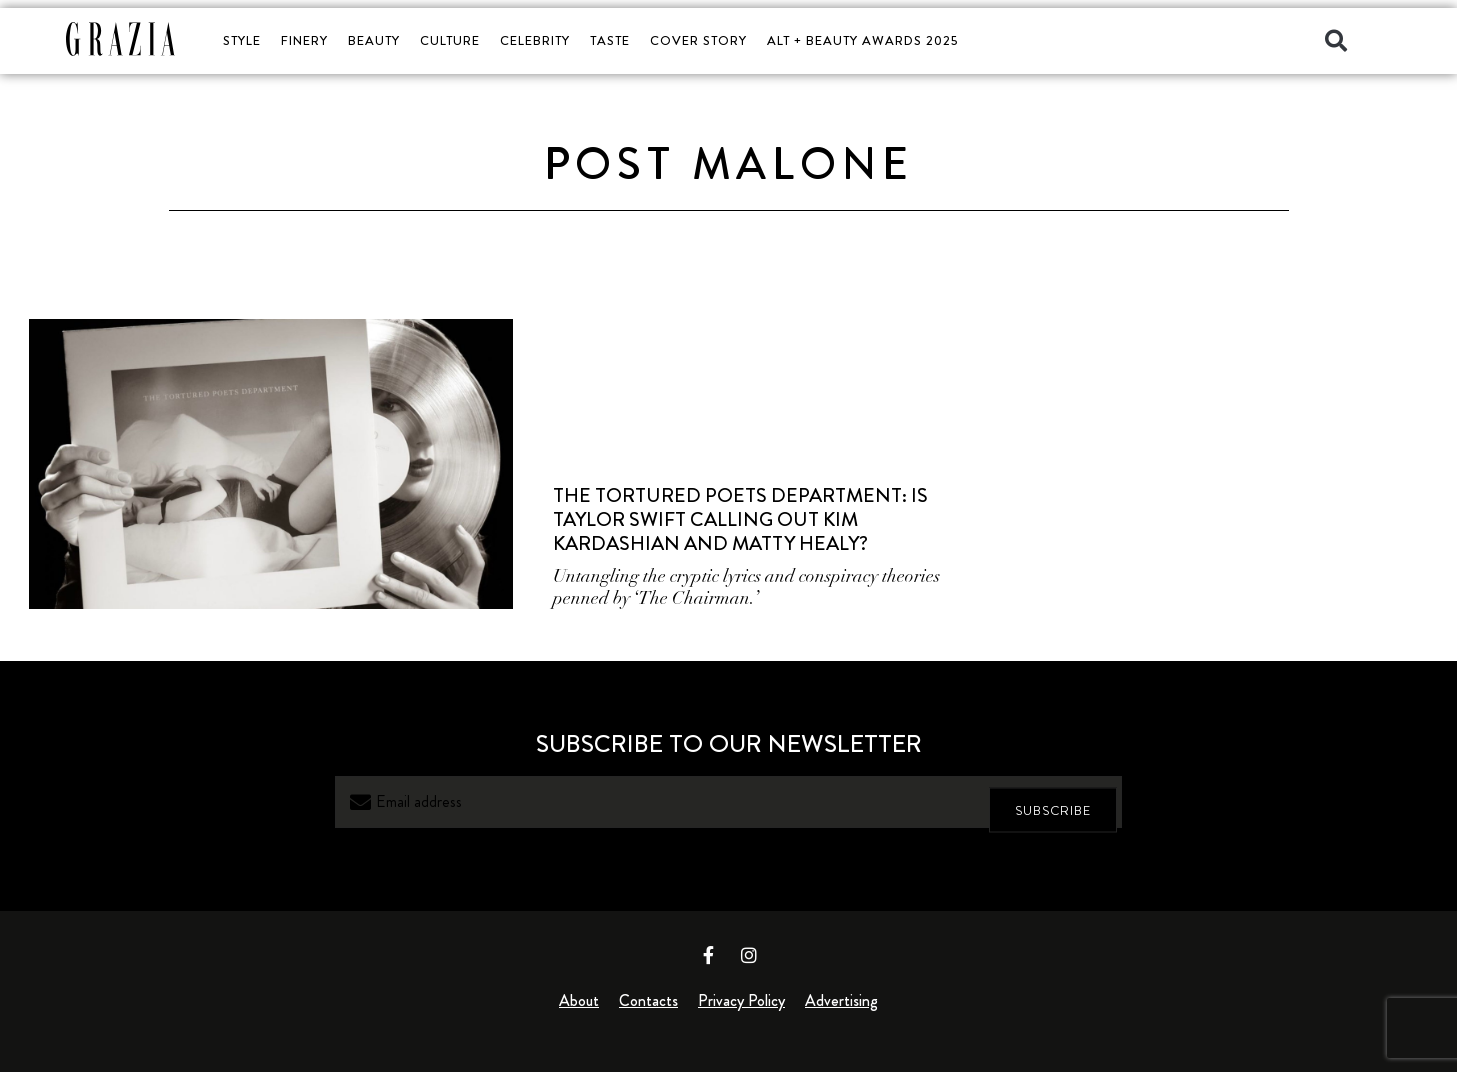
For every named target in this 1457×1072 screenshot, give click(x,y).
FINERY (304, 40)
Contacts (648, 1000)
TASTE (610, 40)
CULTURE (450, 40)
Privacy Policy (741, 1000)
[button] (1336, 41)
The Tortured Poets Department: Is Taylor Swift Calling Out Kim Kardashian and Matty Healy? (740, 519)
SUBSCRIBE (1053, 802)
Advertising (841, 1000)
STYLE (242, 40)
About (579, 1000)
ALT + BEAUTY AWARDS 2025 (862, 40)
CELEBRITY (535, 40)
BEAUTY (374, 40)
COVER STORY (698, 40)
